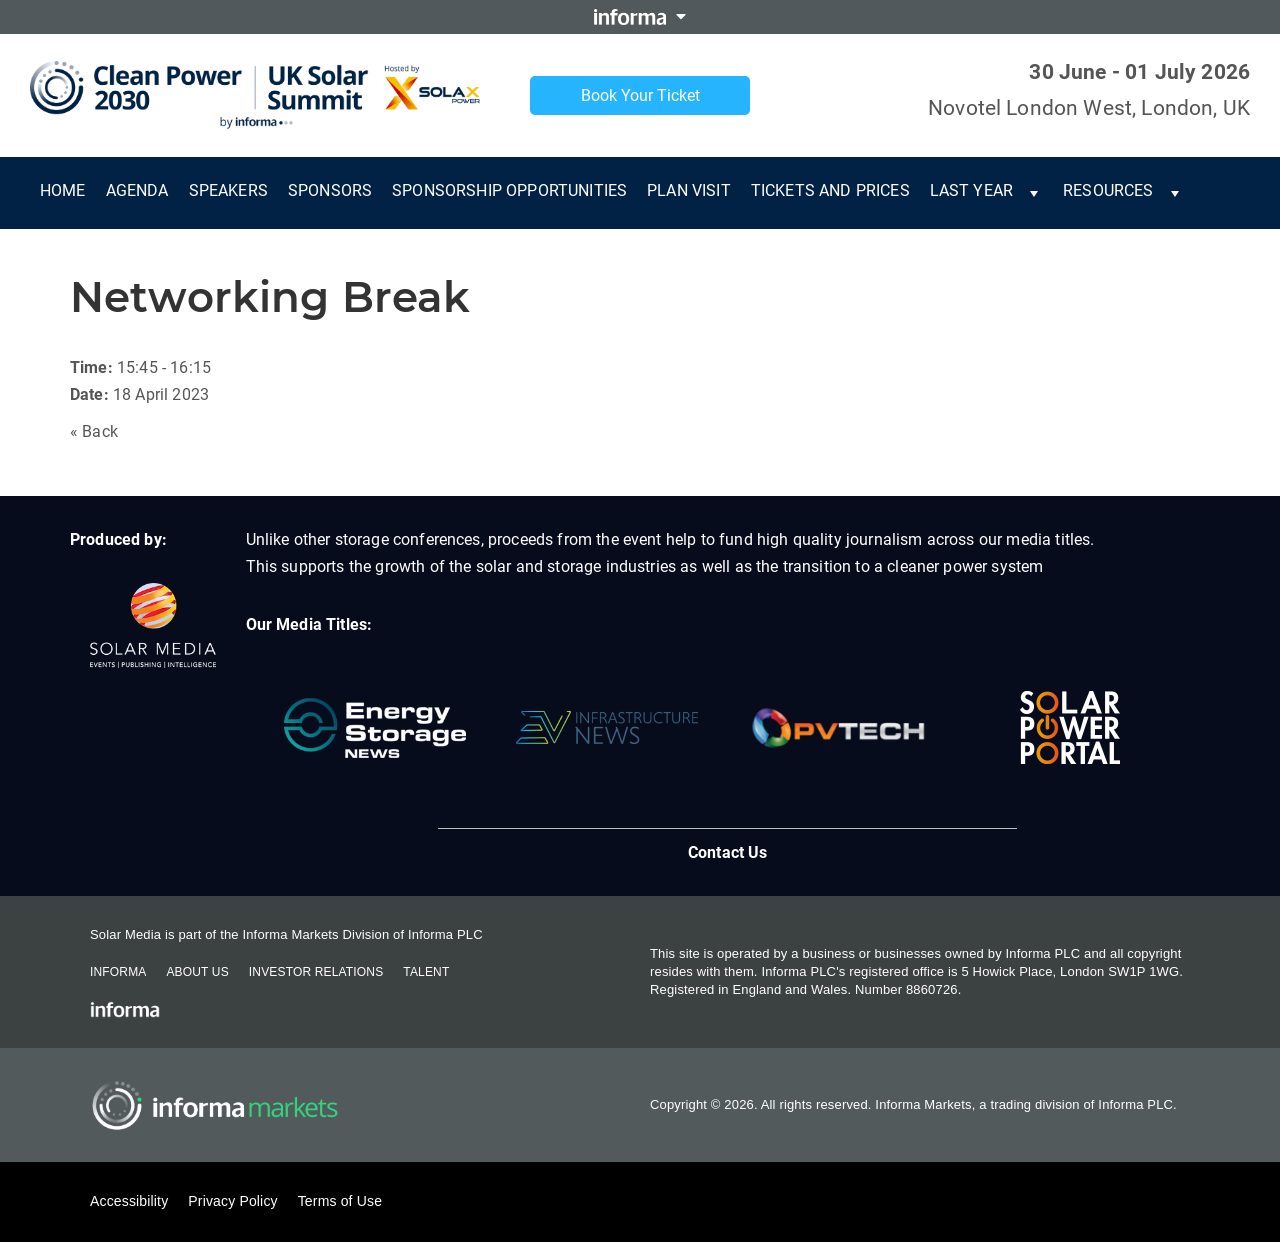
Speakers (228, 190)
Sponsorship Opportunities (509, 190)
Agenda (137, 190)
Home (63, 190)
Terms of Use (340, 1201)
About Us (197, 972)
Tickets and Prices (830, 190)
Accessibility (129, 1201)
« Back (94, 431)
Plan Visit (689, 190)
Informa (118, 972)
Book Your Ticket (640, 95)
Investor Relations (316, 972)
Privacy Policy (232, 1201)
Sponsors (330, 190)
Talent (426, 972)
